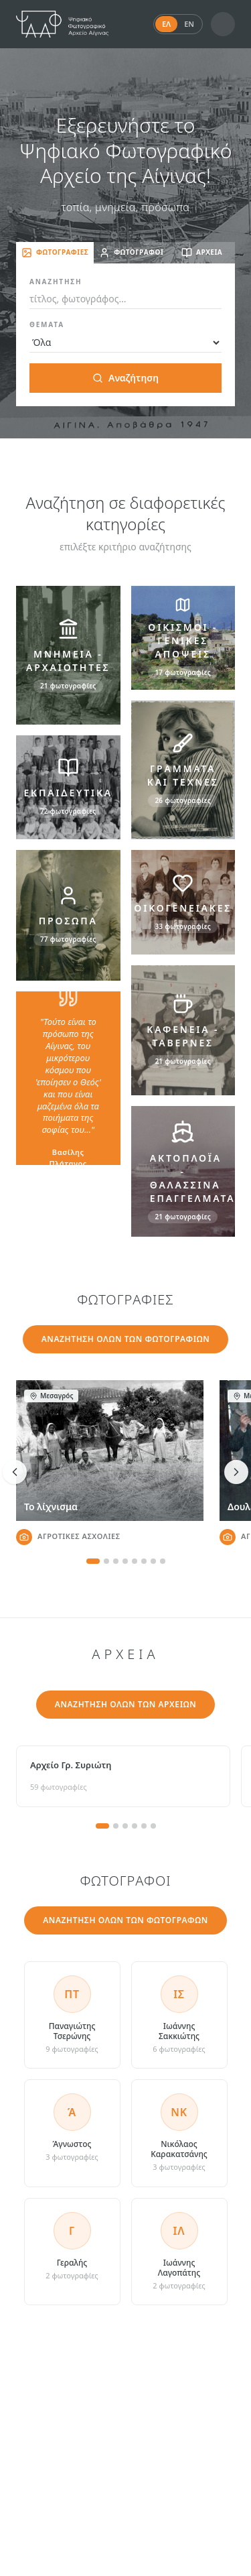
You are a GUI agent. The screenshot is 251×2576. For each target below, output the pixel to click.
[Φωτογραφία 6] (144, 1561)
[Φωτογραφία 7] (153, 1561)
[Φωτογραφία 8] (162, 1561)
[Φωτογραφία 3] (115, 1561)
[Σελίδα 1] (102, 1826)
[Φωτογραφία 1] (93, 1561)
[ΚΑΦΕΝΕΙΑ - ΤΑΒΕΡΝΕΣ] (183, 1030)
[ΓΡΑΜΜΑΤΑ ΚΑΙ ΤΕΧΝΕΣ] (183, 769)
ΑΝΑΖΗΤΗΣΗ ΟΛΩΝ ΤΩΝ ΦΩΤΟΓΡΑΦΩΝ (125, 1920)
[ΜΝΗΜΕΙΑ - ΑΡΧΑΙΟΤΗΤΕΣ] (68, 655)
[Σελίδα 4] (134, 1826)
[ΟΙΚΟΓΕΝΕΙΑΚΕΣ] (183, 902)
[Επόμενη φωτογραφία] (236, 1472)
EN (189, 24)
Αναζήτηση (125, 377)
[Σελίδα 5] (144, 1826)
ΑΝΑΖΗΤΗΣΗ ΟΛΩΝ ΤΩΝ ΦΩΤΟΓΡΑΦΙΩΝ (125, 1339)
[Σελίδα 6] (153, 1826)
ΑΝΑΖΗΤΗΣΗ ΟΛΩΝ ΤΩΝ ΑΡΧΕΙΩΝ (126, 1704)
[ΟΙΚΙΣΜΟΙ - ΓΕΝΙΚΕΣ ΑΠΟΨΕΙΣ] (183, 638)
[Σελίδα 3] (125, 1826)
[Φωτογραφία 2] (106, 1561)
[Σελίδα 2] (115, 1826)
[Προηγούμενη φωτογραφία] (15, 1472)
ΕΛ (166, 24)
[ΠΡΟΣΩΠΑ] (68, 915)
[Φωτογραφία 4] (125, 1561)
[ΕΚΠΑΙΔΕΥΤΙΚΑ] (68, 787)
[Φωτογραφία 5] (134, 1561)
